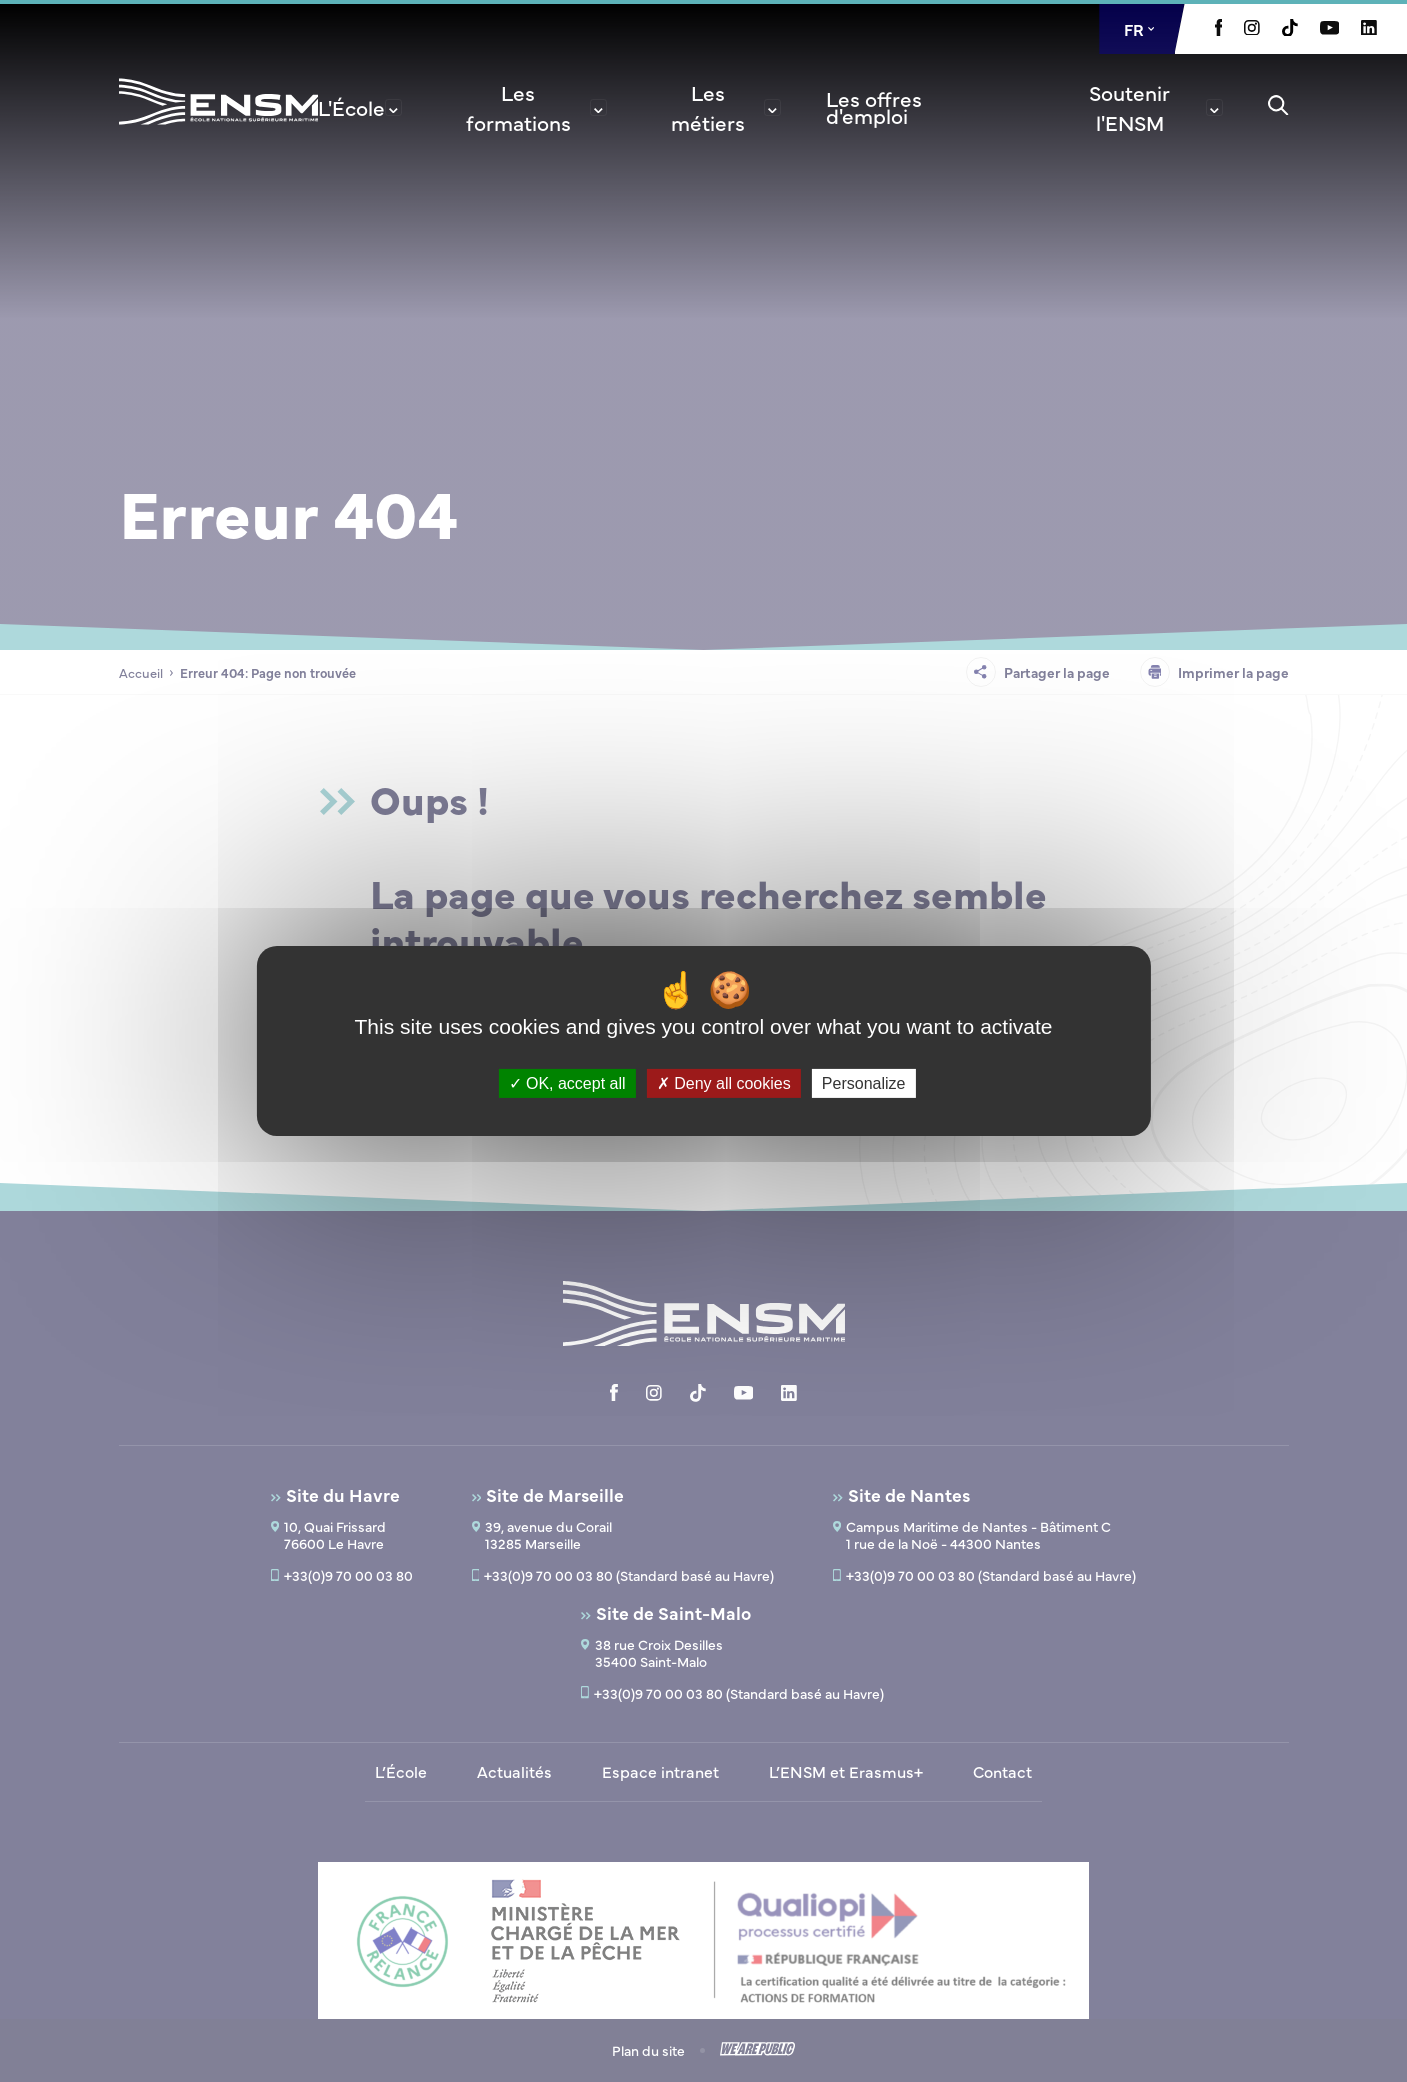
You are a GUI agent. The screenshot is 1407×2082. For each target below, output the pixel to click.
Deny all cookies (724, 1083)
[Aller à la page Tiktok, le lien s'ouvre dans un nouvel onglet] (1290, 30)
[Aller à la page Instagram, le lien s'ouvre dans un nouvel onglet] (1252, 29)
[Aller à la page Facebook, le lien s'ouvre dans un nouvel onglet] (1219, 30)
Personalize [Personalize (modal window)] (864, 1083)
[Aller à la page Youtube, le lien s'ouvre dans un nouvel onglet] (1329, 29)
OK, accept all (567, 1083)
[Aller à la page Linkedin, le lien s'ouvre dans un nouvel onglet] (1369, 29)
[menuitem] (360, 107)
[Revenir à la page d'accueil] (218, 128)
